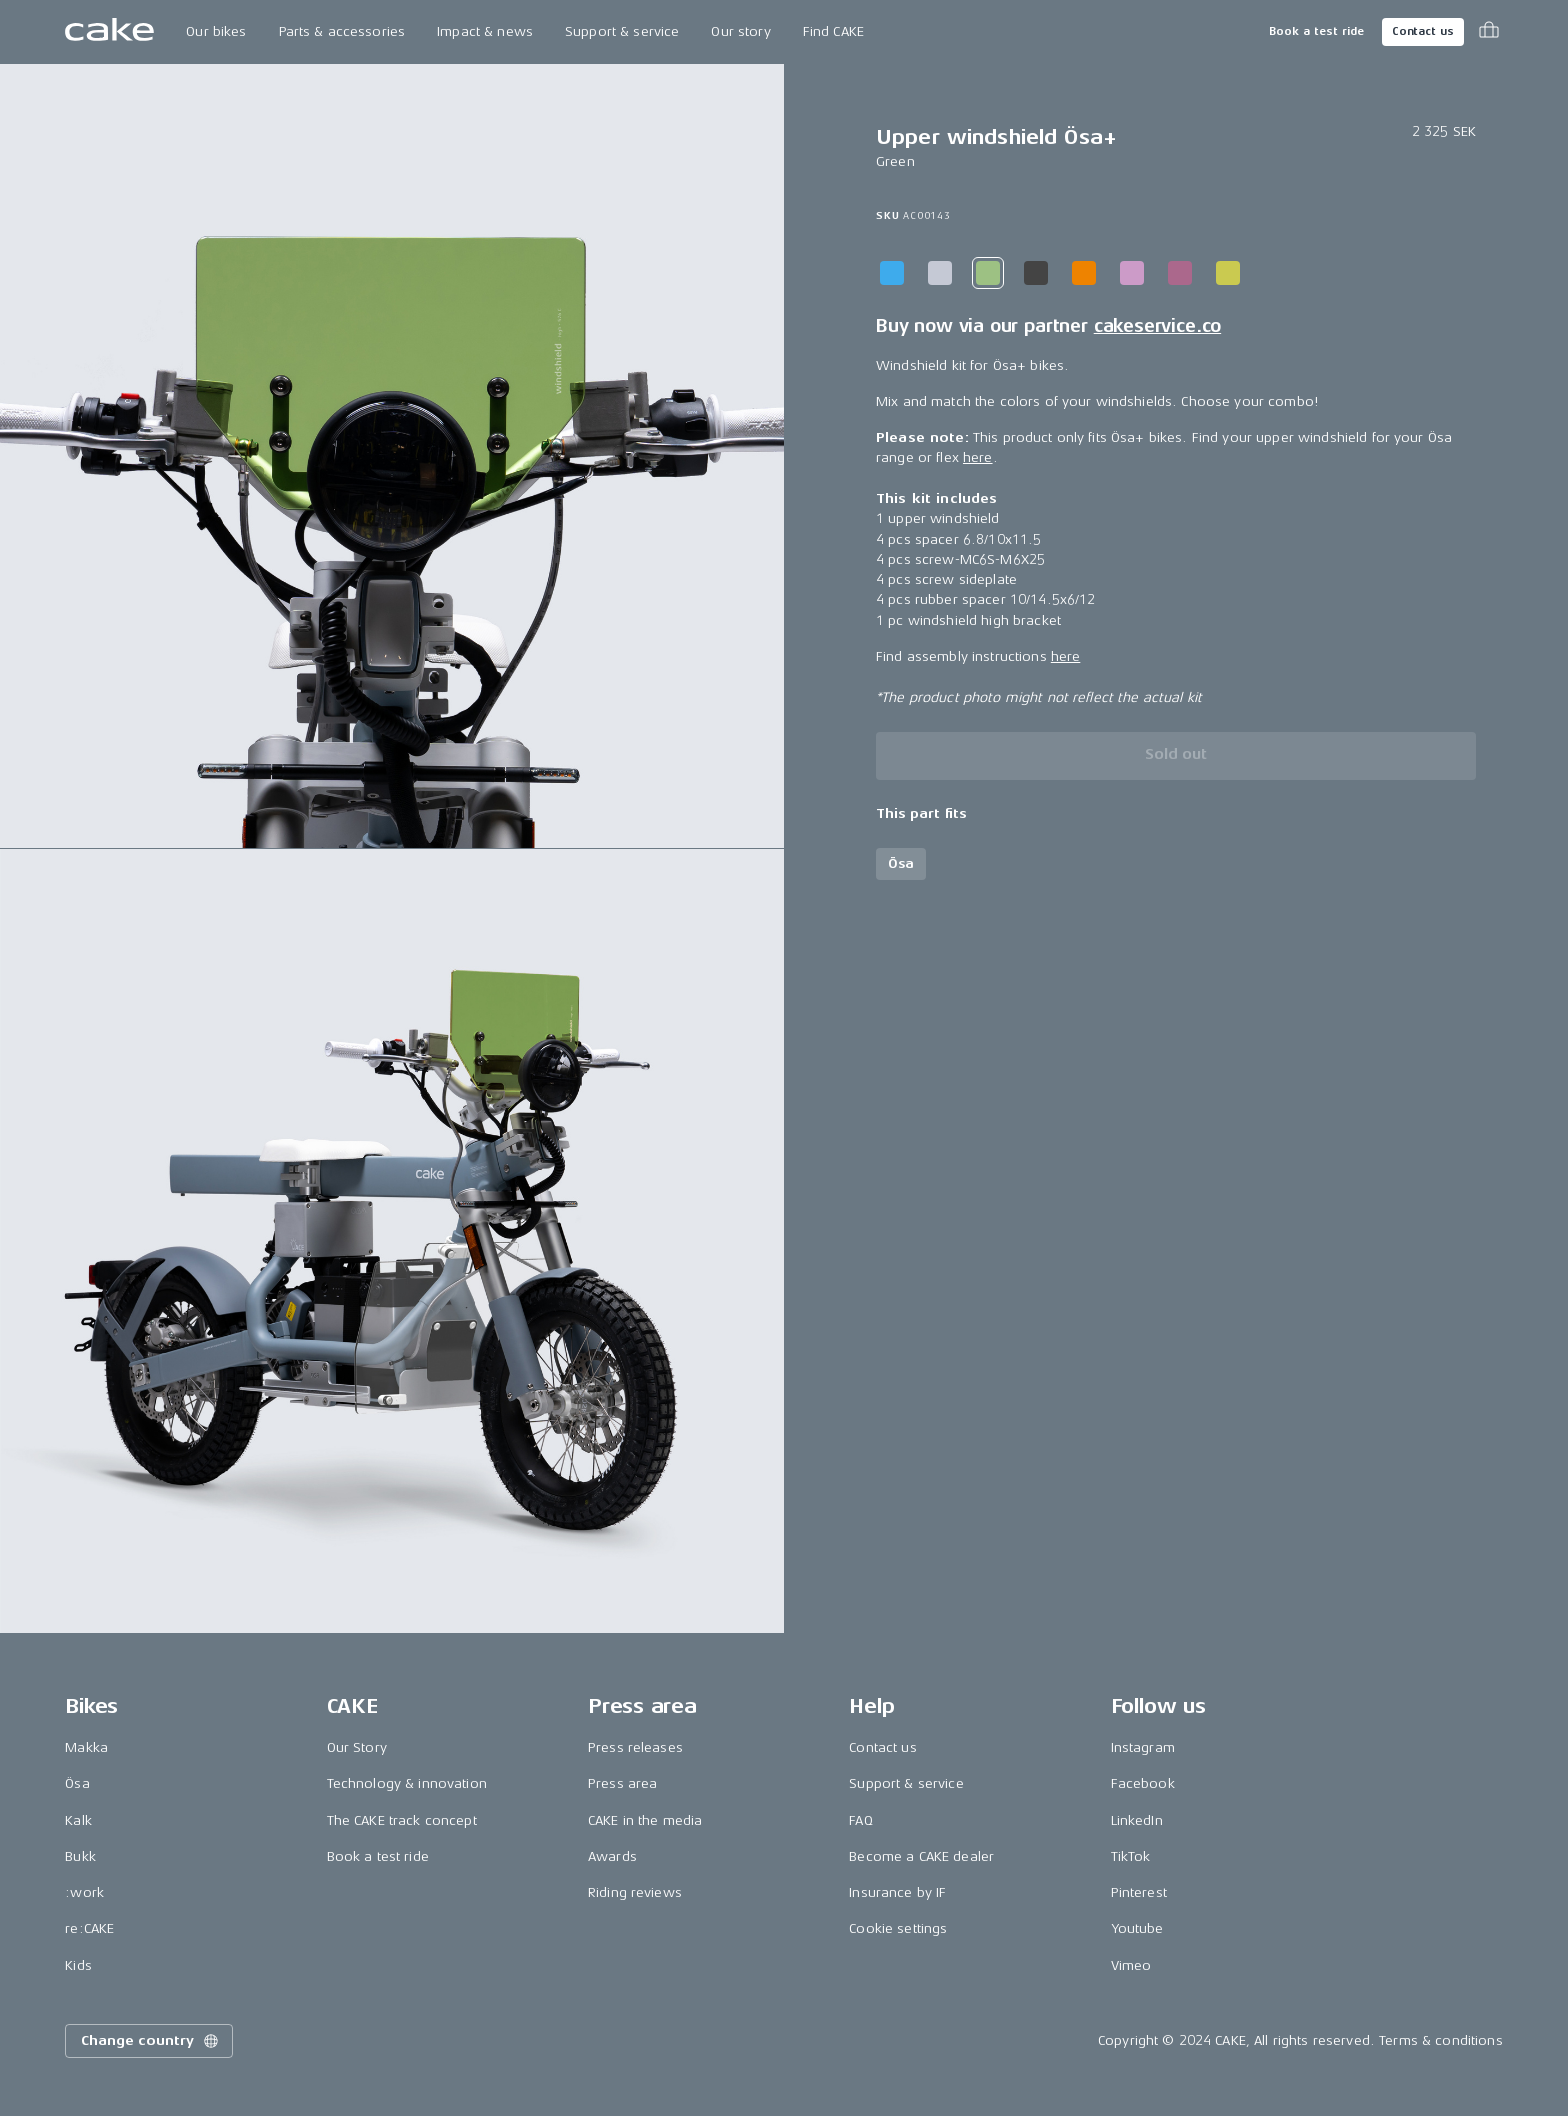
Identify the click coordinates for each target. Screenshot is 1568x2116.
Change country (151, 2041)
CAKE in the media (645, 1820)
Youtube (1137, 1928)
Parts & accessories (342, 31)
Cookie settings (898, 1928)
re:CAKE (89, 1928)
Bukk (80, 1856)
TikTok (1131, 1856)
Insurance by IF (897, 1892)
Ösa (77, 1783)
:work (84, 1892)
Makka (86, 1747)
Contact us (1423, 31)
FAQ (860, 1820)
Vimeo (1131, 1965)
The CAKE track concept (402, 1820)
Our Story (357, 1747)
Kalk (78, 1820)
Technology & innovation (407, 1783)
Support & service (622, 31)
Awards (612, 1856)
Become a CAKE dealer (921, 1856)
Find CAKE (833, 31)
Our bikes (216, 31)
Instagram (1143, 1747)
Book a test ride (1316, 31)
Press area (622, 1783)
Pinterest (1139, 1892)
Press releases (635, 1747)
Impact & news (485, 31)
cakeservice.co (1157, 326)
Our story (740, 31)
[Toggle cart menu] (1489, 32)
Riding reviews (635, 1892)
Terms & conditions (1441, 2040)
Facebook (1143, 1783)
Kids (78, 1965)
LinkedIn (1137, 1820)
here (978, 457)
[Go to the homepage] (109, 32)
